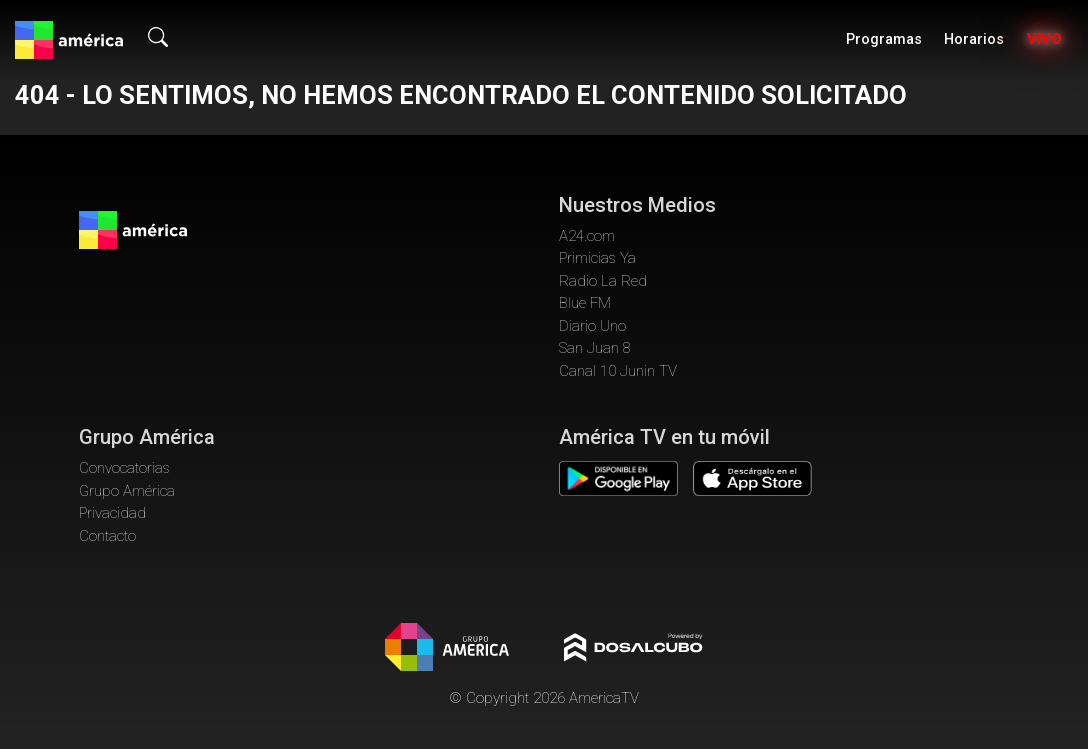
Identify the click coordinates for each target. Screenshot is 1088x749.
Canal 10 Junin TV (618, 371)
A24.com (587, 236)
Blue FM (585, 303)
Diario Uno (592, 326)
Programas (884, 39)
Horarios (974, 39)
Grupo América (127, 491)
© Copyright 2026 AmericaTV (544, 698)
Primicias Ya (597, 258)
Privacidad (112, 513)
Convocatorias (124, 468)
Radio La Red (603, 281)
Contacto (107, 536)
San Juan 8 (595, 348)
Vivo (1044, 39)
